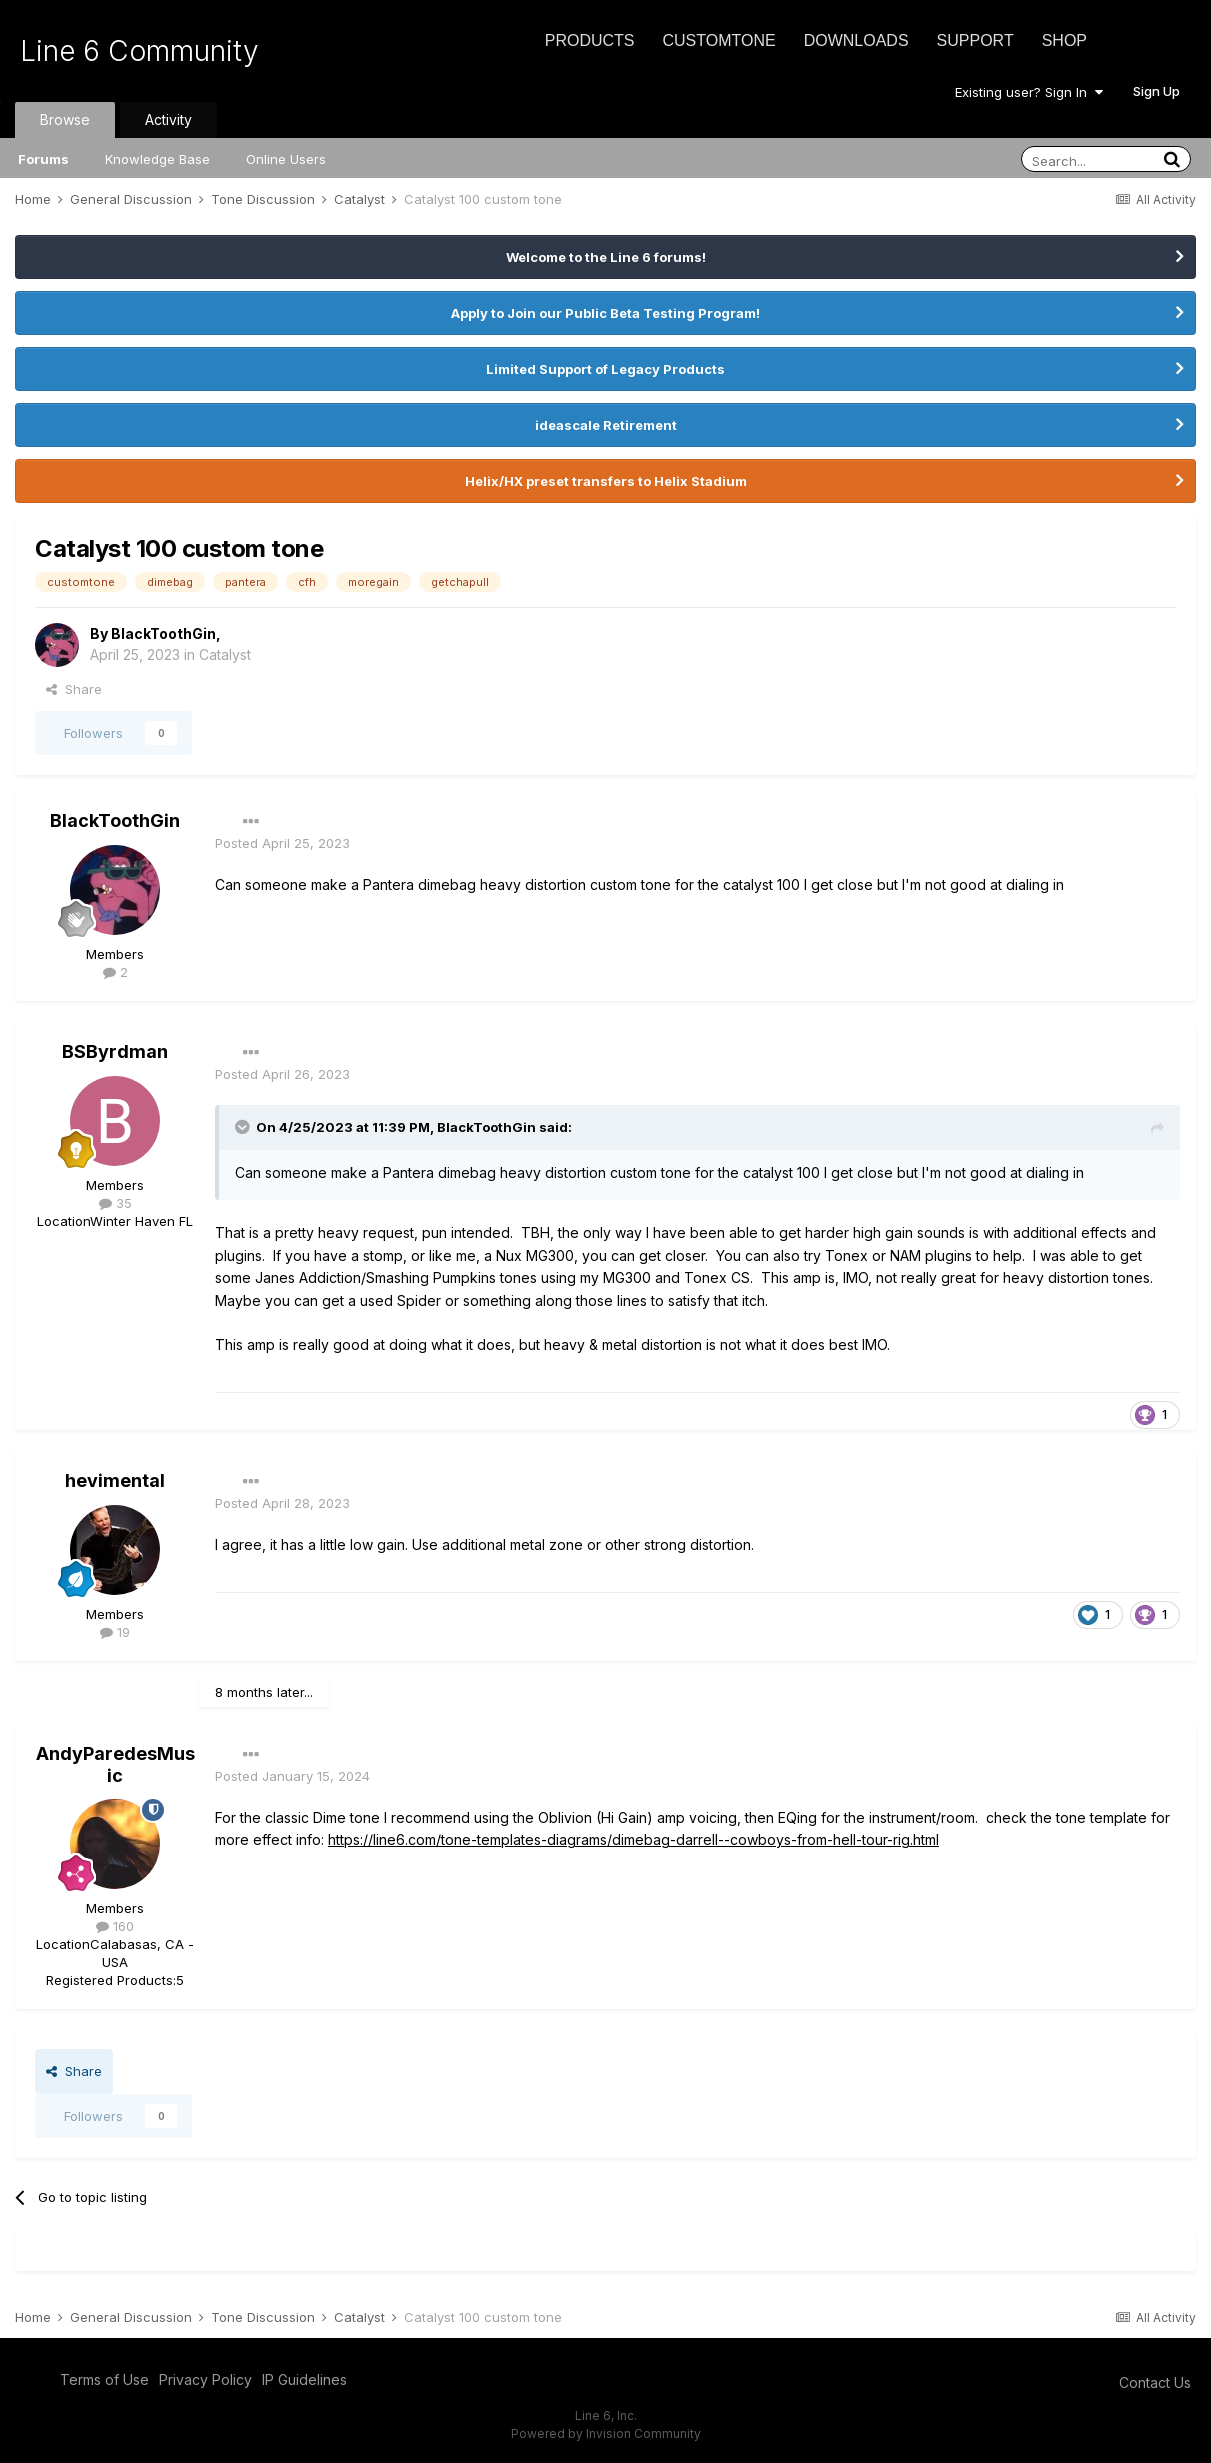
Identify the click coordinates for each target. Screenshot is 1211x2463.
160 (115, 1926)
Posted (282, 843)
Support (975, 40)
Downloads (856, 40)
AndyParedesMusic (115, 1764)
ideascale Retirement (606, 425)
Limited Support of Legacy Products (605, 369)
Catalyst (225, 654)
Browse (65, 119)
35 (115, 1203)
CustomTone (718, 40)
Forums (43, 159)
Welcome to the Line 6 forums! (606, 257)
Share (74, 689)
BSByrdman (115, 1051)
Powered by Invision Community (606, 2433)
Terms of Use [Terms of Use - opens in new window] (104, 2379)
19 (115, 1632)
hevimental (115, 1480)
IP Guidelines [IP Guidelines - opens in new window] (304, 2379)
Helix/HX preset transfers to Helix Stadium (606, 481)
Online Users (286, 159)
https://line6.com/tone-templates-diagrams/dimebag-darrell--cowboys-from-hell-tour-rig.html (633, 1839)
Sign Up (1156, 91)
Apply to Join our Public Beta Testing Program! (605, 313)
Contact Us (1155, 2382)
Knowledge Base (157, 159)
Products (590, 40)
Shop (1064, 40)
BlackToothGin (163, 633)
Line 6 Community (139, 51)
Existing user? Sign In (1029, 92)
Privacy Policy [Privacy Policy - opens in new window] (205, 2379)
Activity (168, 119)
